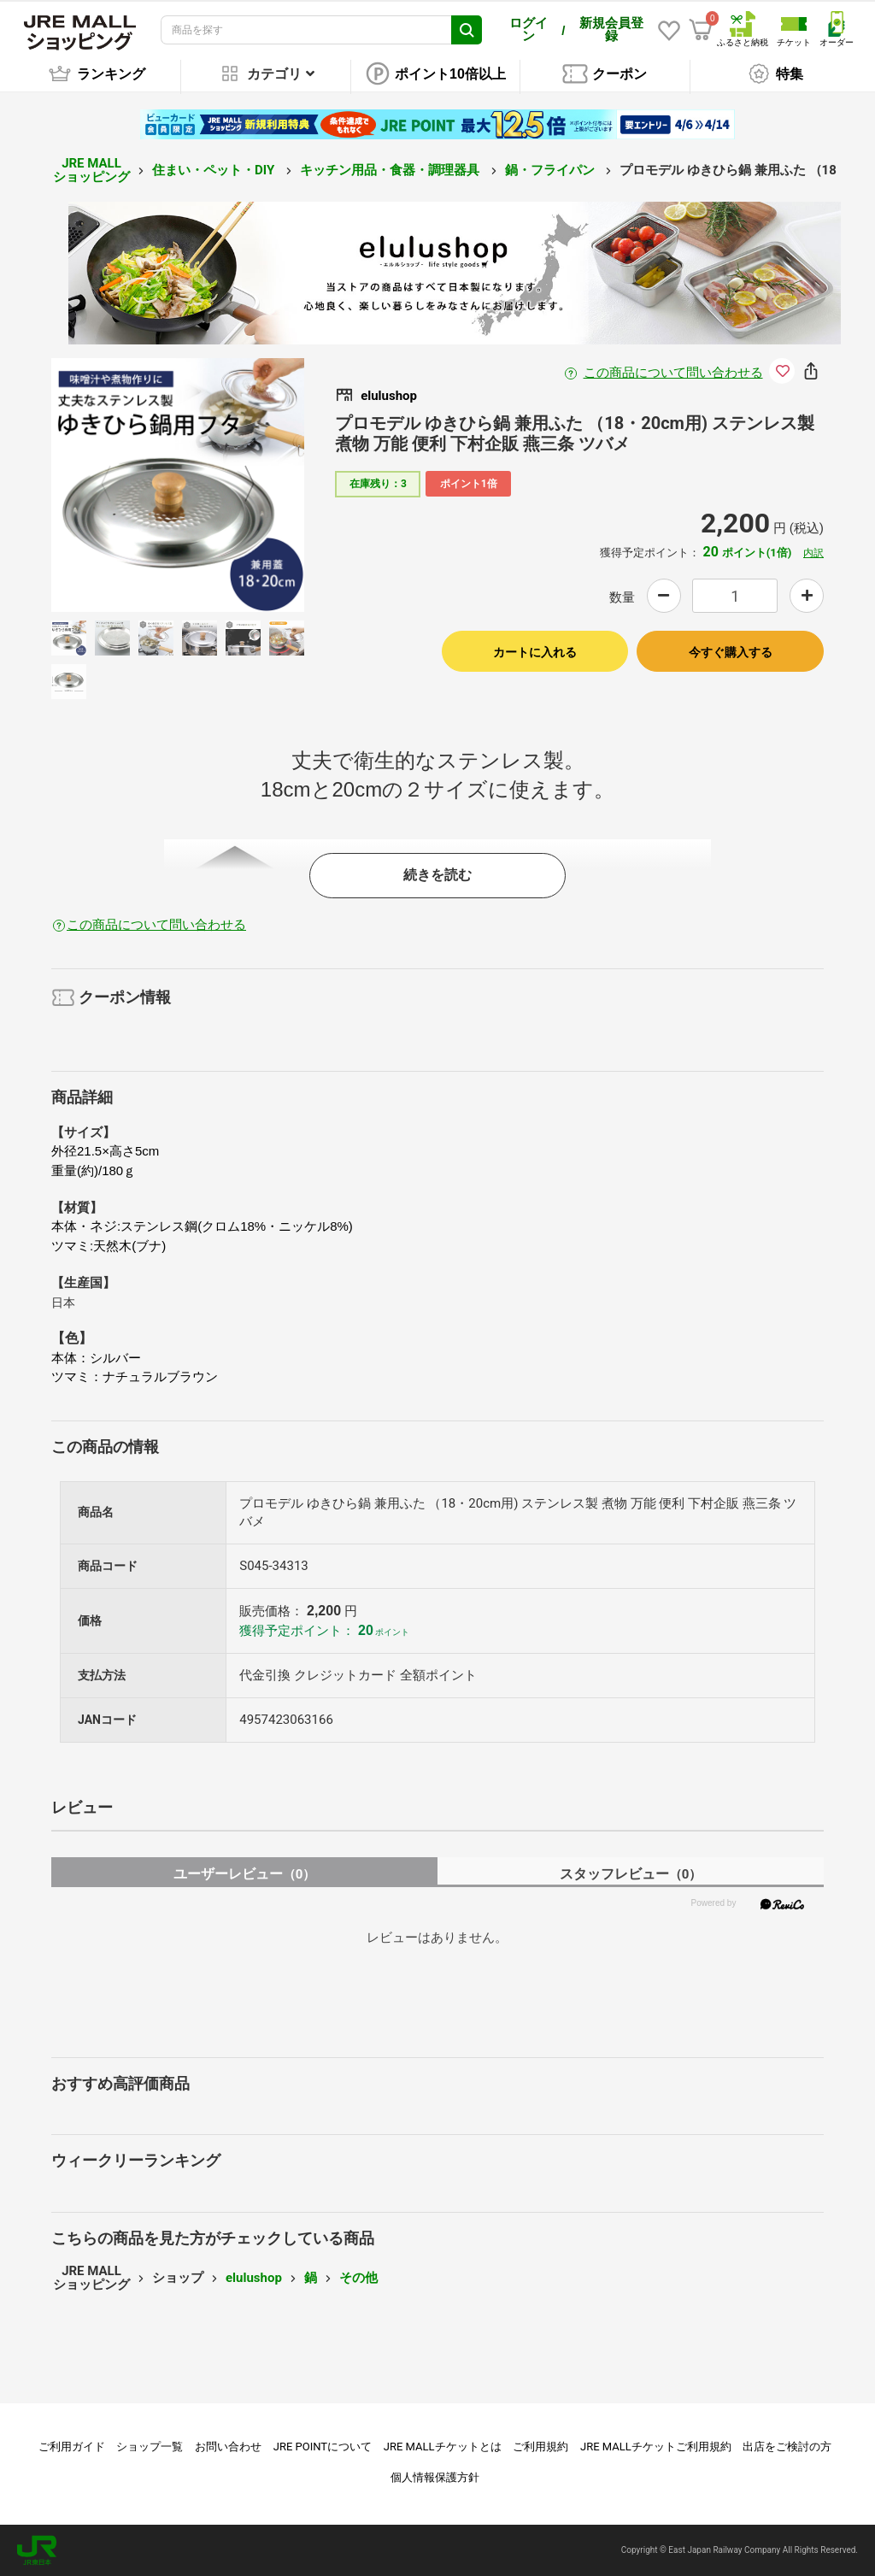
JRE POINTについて (322, 2446)
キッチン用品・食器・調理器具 (391, 170)
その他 (358, 2277)
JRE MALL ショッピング (91, 170)
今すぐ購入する (730, 652)
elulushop (254, 2277)
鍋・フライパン (551, 170)
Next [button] (239, 484)
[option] (178, 485)
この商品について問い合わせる (673, 372)
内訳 (813, 553)
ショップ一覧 (149, 2446)
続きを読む (437, 875)
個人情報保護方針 (435, 2477)
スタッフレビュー (631, 1874)
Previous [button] (116, 484)
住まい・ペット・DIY (215, 170)
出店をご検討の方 (787, 2446)
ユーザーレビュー (244, 1874)
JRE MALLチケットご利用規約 (655, 2446)
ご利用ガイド (71, 2446)
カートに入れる (535, 652)
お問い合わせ (228, 2446)
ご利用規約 (540, 2446)
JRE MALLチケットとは (443, 2446)
